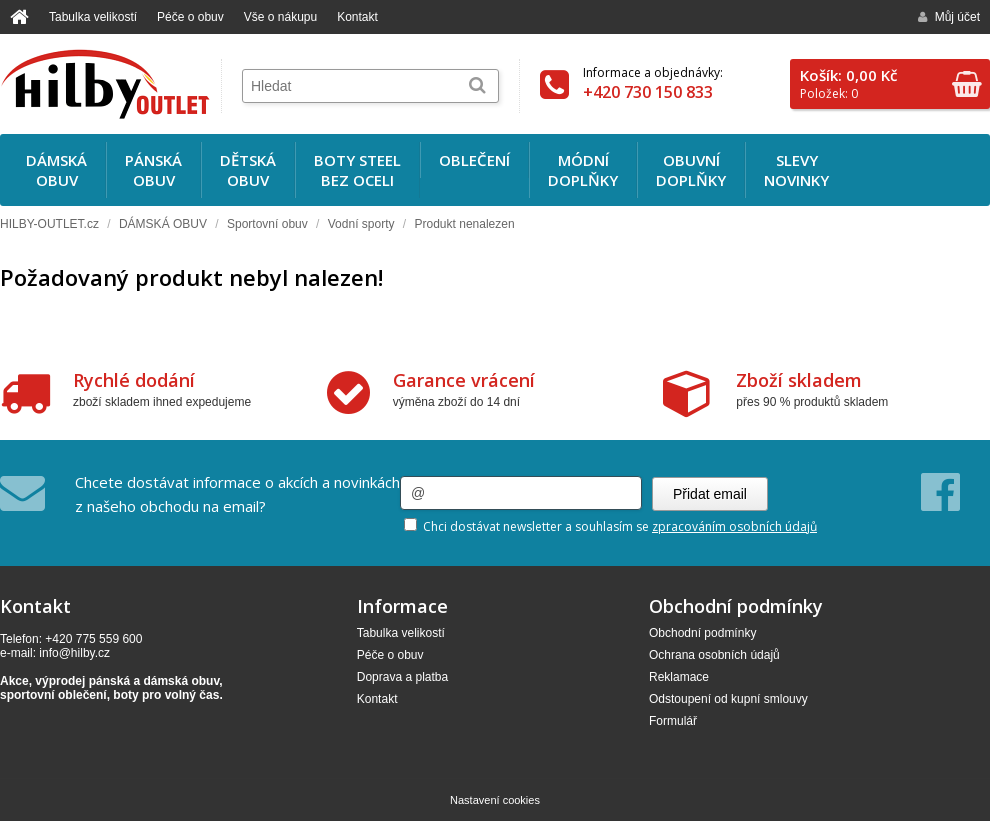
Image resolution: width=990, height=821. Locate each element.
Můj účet (949, 17)
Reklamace (679, 677)
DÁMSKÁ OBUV (163, 224)
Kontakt (357, 17)
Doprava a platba (402, 677)
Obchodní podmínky (702, 633)
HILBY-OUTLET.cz (49, 224)
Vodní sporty (361, 224)
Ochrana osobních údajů (714, 655)
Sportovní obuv (267, 224)
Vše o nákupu (280, 17)
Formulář (673, 721)
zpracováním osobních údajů (734, 526)
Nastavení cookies (495, 800)
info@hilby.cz (74, 653)
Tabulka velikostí (93, 17)
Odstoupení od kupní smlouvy (728, 699)
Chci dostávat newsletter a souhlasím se (610, 526)
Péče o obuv (190, 17)
